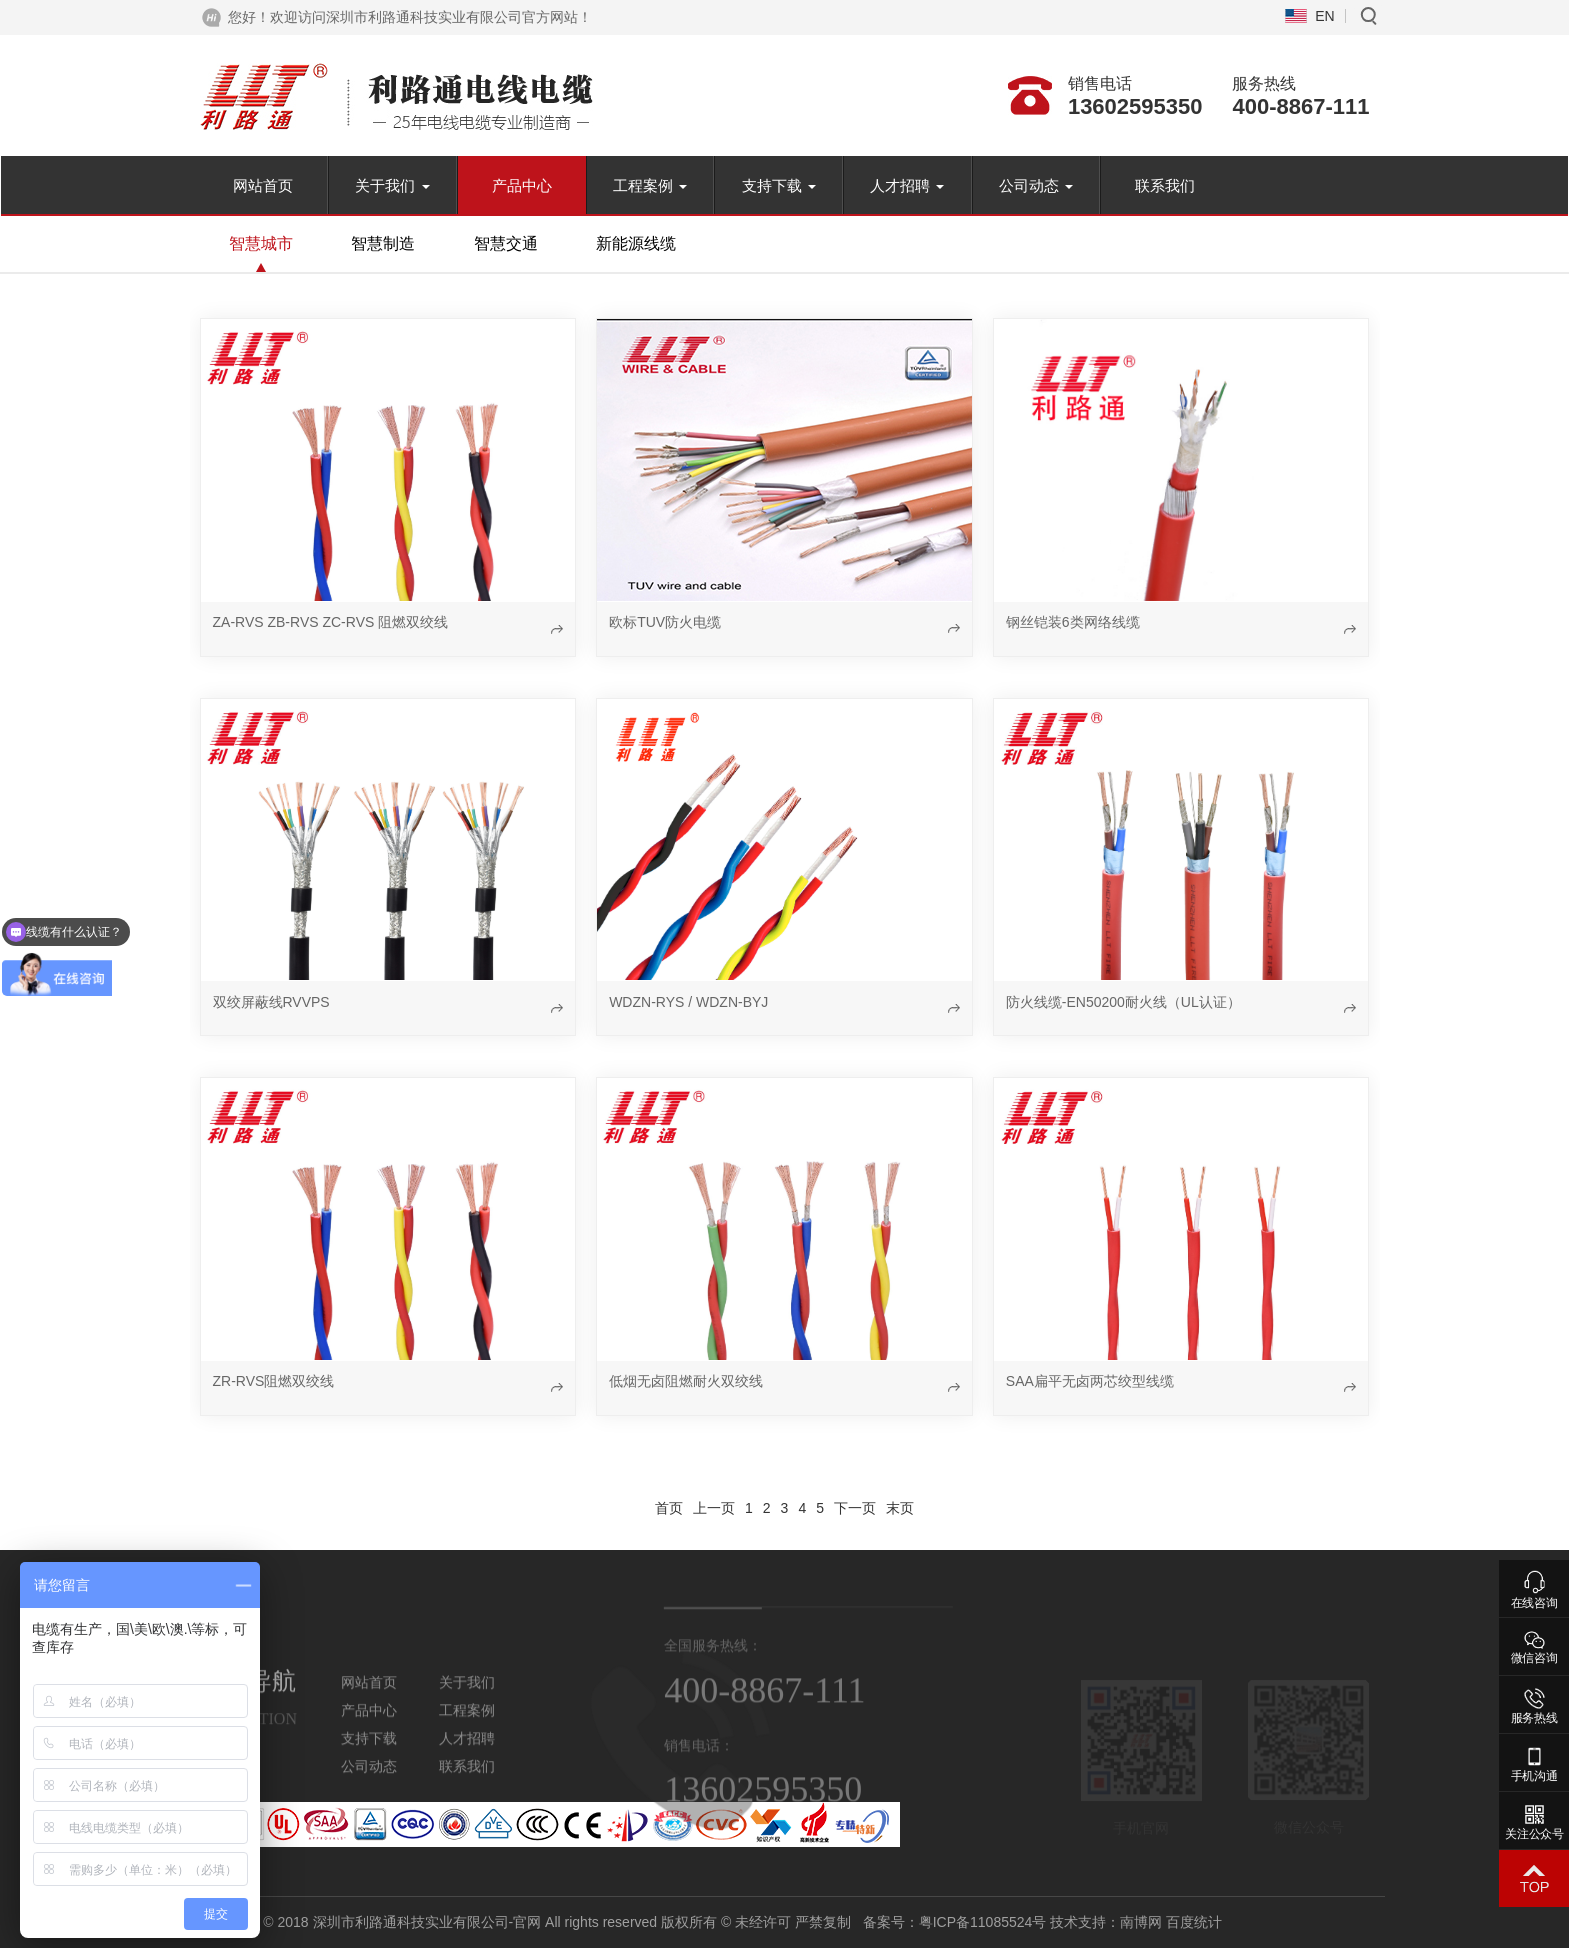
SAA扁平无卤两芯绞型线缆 (1090, 1381)
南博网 (1312, 1922)
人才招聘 (907, 185)
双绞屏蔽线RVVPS (271, 1002)
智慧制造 (383, 243)
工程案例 (650, 185)
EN (1324, 16)
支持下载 (779, 185)
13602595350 (1135, 106)
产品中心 (522, 185)
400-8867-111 (1300, 106)
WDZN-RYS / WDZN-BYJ (688, 1002)
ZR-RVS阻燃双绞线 (274, 1381)
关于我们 (392, 185)
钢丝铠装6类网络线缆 (1073, 622)
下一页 (855, 1508)
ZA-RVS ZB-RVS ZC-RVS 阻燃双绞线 (331, 622)
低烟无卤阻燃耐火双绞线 (686, 1381)
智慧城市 (261, 243)
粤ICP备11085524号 (1153, 1922)
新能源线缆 (636, 243)
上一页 (714, 1508)
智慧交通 (506, 243)
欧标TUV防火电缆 (665, 622)
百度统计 (1365, 1922)
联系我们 (1165, 185)
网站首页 (263, 185)
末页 (900, 1508)
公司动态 (1036, 185)
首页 (669, 1508)
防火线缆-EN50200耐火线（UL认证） (1123, 1002)
